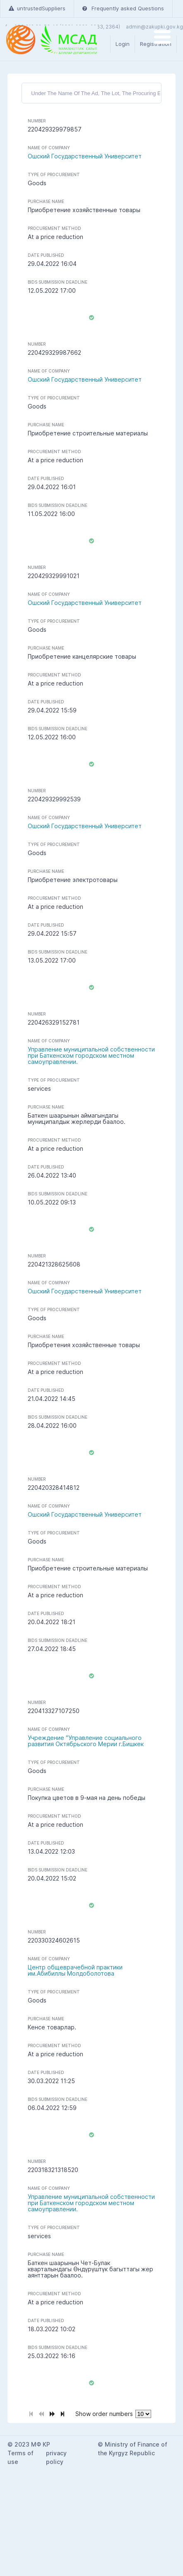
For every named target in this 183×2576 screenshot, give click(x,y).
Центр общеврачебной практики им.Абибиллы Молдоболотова (75, 1970)
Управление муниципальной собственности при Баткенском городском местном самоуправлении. (91, 1055)
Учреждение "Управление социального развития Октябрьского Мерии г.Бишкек (86, 1740)
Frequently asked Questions (123, 8)
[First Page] (31, 2413)
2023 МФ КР (32, 2444)
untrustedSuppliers (37, 8)
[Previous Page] (41, 2413)
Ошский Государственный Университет (85, 156)
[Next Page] (52, 2413)
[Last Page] (62, 2413)
